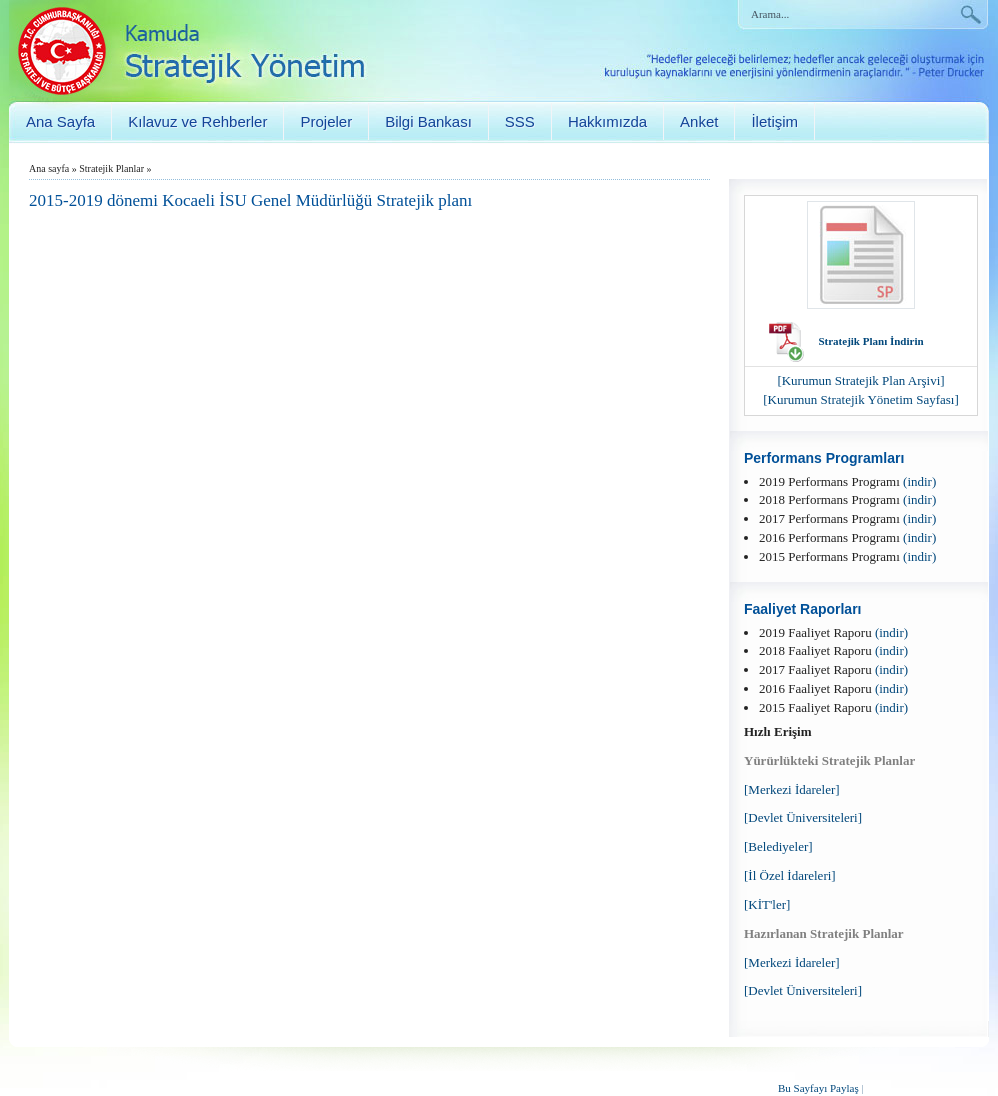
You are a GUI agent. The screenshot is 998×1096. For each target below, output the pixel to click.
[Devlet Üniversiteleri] (803, 817)
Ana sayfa (49, 168)
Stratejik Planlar (111, 168)
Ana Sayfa (60, 121)
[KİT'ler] (767, 904)
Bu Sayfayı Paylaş (818, 1088)
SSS (520, 121)
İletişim (774, 121)
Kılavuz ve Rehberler (197, 121)
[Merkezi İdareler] (792, 789)
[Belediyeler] (778, 846)
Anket (699, 121)
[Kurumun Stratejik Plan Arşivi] (860, 380)
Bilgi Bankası (428, 121)
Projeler (326, 121)
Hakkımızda (607, 121)
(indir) (919, 481)
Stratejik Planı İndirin (870, 341)
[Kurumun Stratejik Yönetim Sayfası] (861, 399)
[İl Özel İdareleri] (790, 875)
